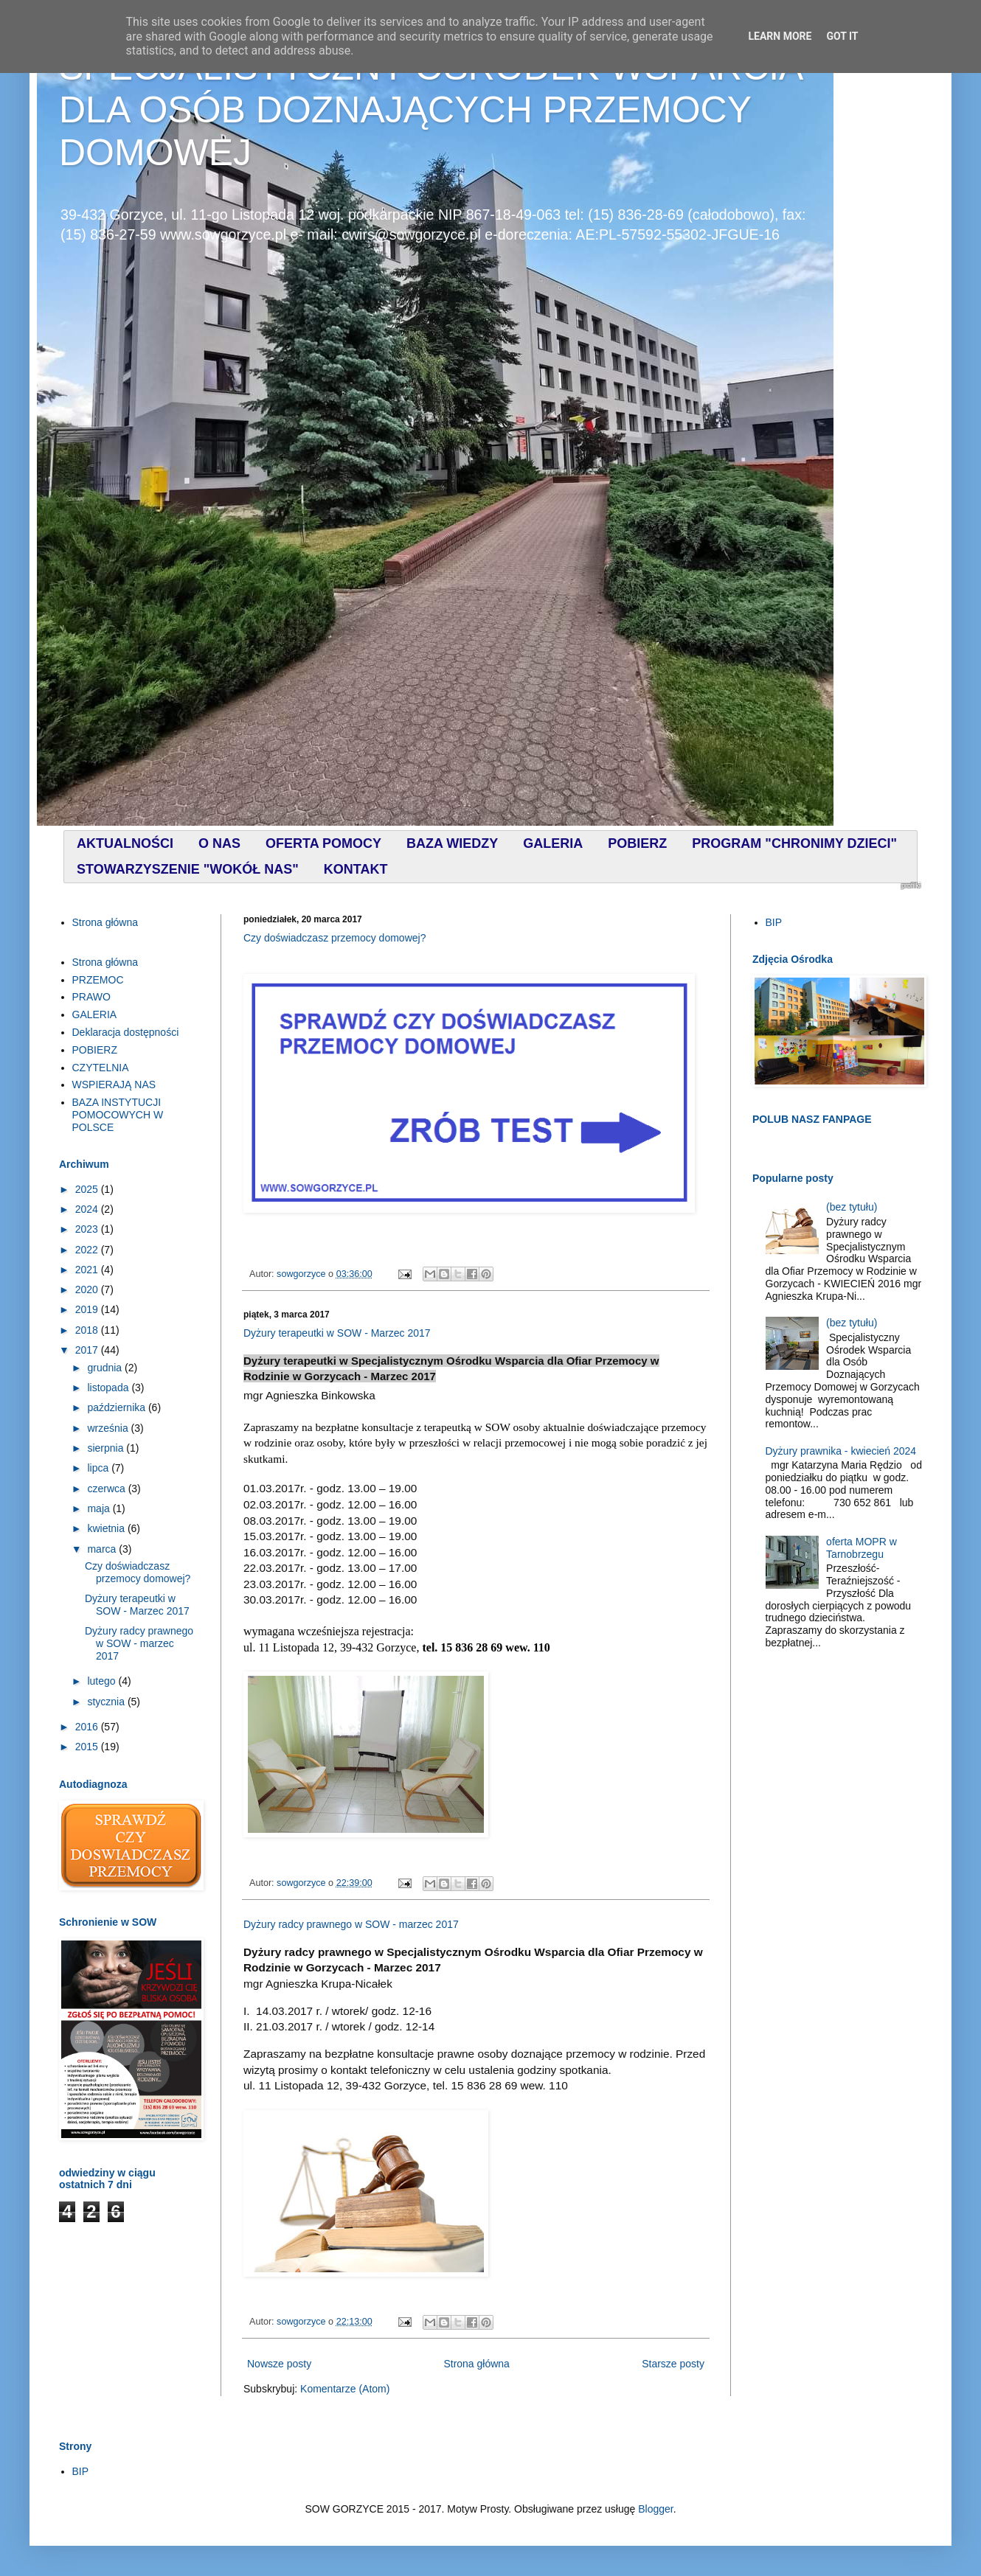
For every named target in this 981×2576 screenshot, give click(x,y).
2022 (88, 1250)
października (117, 1407)
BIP (774, 922)
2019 (88, 1309)
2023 (88, 1229)
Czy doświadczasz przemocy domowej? (334, 938)
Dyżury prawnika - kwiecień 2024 (841, 1451)
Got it (842, 36)
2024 (88, 1209)
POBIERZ (94, 1050)
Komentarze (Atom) (344, 2389)
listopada (109, 1387)
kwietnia (107, 1528)
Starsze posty (673, 2364)
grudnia (106, 1368)
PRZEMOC (98, 980)
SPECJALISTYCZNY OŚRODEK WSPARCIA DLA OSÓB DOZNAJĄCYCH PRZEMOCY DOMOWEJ (430, 109)
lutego (102, 1681)
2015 (88, 1746)
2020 (88, 1289)
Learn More (779, 36)
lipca (99, 1468)
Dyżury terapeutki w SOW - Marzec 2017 (337, 1333)
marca (103, 1549)
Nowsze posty (279, 2364)
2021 (88, 1269)
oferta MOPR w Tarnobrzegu (861, 1548)
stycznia (107, 1702)
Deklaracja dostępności (125, 1032)
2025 (88, 1189)
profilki (911, 885)
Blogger (655, 2509)
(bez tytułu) (851, 1207)
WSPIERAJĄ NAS (114, 1084)
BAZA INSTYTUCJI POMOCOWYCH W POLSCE (118, 1114)
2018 (88, 1330)
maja (99, 1508)
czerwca (107, 1488)
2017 (88, 1350)
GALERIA (94, 1014)
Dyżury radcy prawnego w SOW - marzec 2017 (351, 1924)
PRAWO (91, 997)
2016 (88, 1727)
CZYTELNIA (100, 1067)
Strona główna (476, 2364)
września (109, 1428)
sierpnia (106, 1448)
